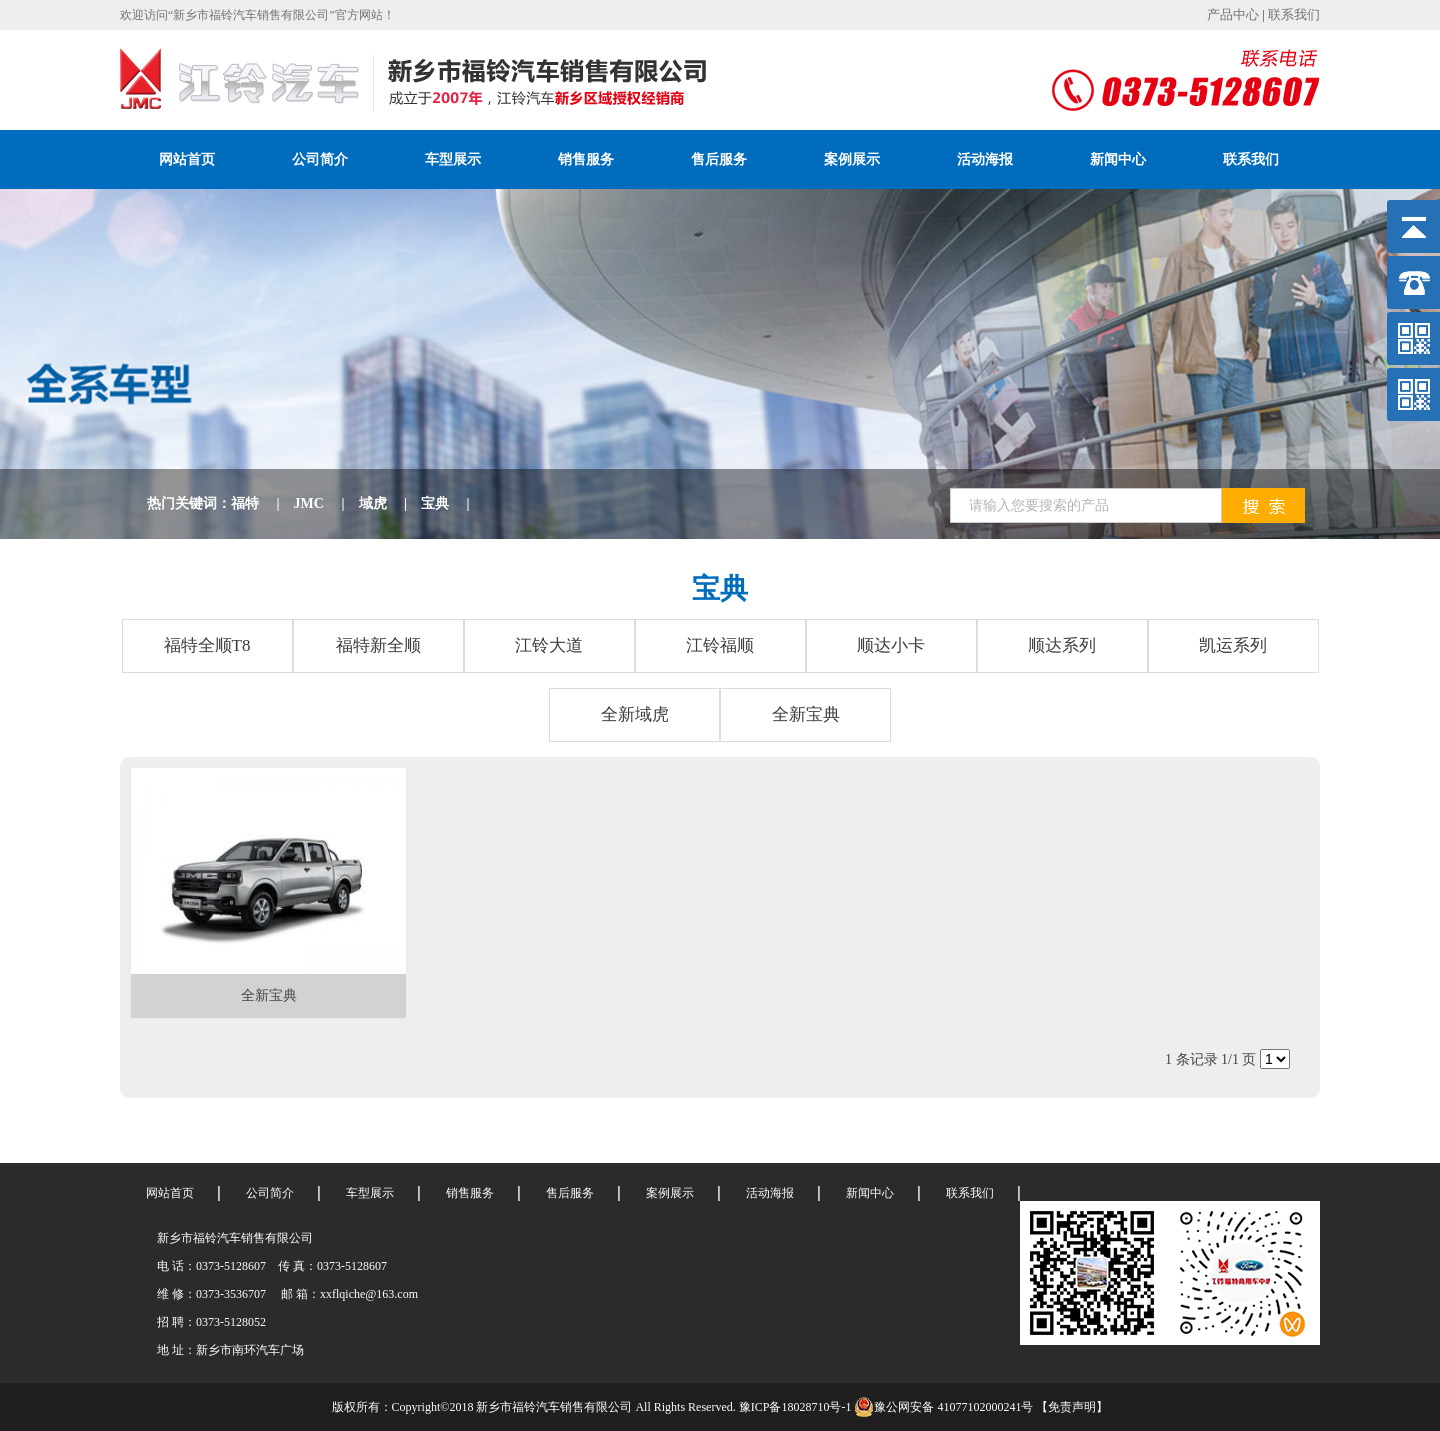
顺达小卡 (891, 645)
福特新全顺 (378, 645)
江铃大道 (549, 645)
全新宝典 (806, 714)
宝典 (452, 503)
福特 (262, 503)
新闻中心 (1118, 159)
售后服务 (719, 159)
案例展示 (852, 159)
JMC (326, 503)
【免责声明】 (1072, 1407)
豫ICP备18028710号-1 (795, 1407)
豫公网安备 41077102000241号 (943, 1407)
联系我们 (1294, 14)
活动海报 (985, 159)
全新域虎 (635, 714)
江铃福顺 (720, 645)
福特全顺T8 (207, 645)
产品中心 (1233, 14)
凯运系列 (1233, 645)
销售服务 (586, 159)
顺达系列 (1062, 645)
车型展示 (453, 159)
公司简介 (320, 159)
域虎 (390, 503)
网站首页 (187, 159)
